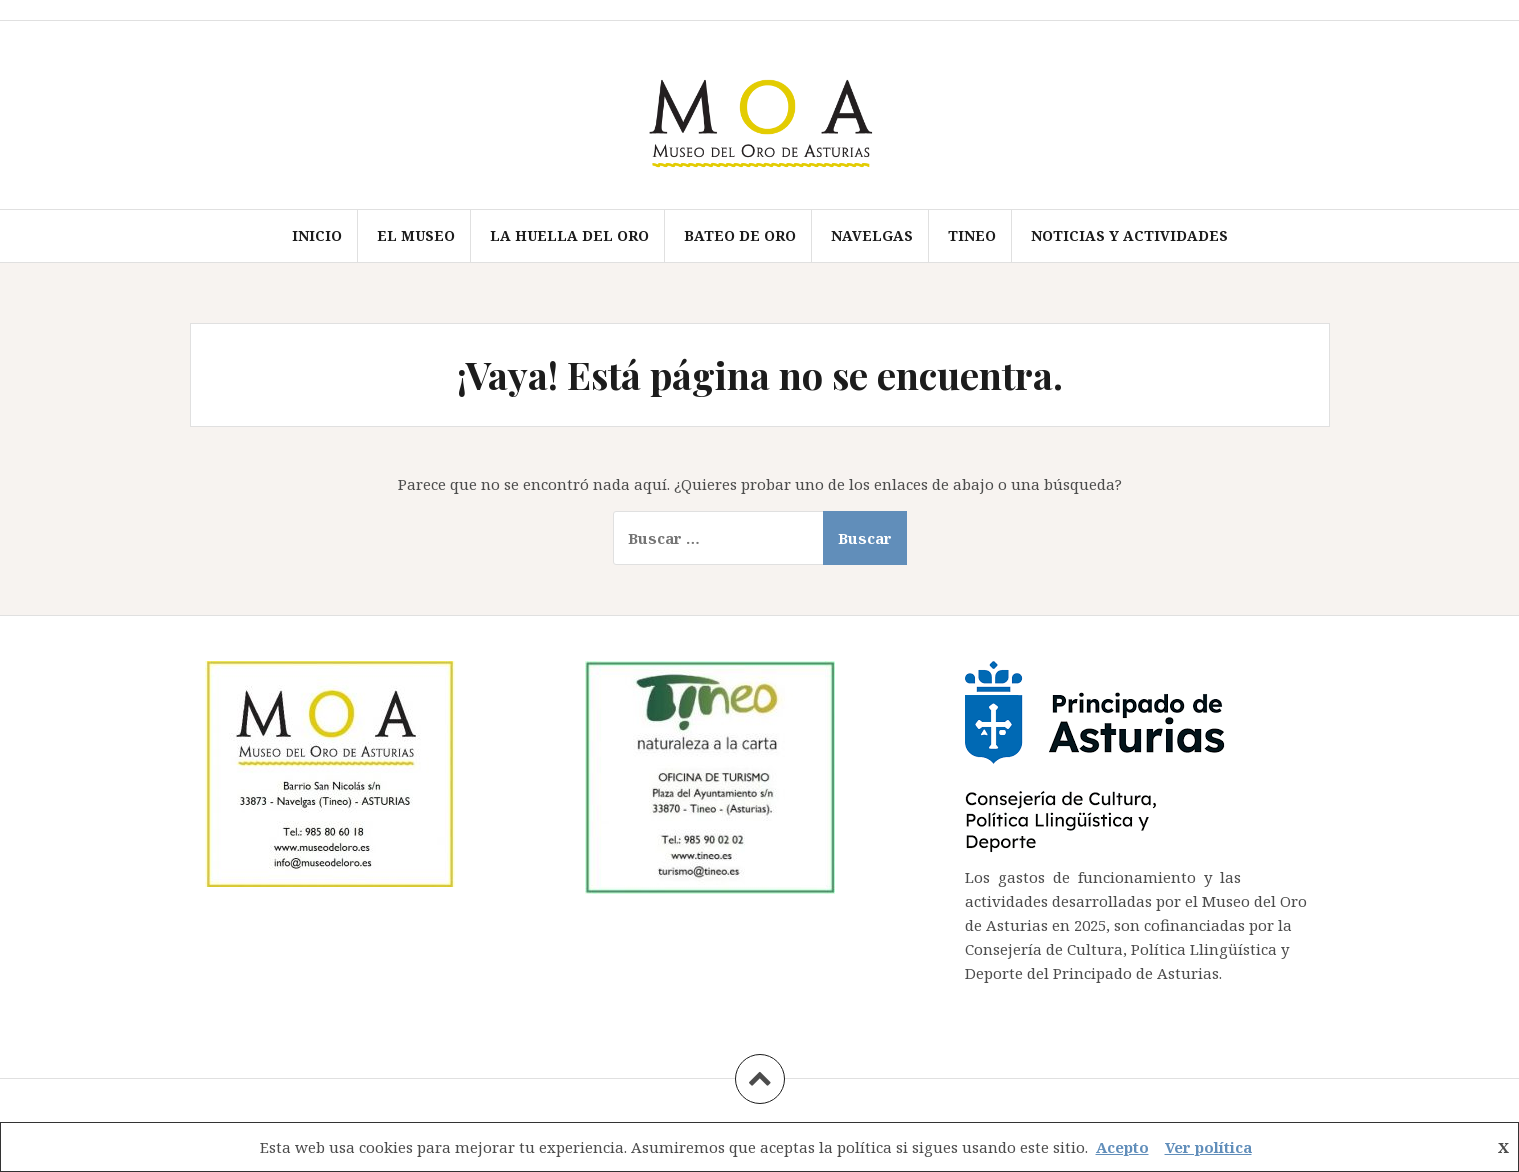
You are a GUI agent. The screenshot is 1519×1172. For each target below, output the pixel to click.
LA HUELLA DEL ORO (569, 235)
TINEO (972, 235)
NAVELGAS (872, 235)
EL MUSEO (416, 235)
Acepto (1122, 1147)
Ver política (1208, 1147)
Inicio (317, 235)
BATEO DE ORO (740, 235)
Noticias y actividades (1129, 235)
